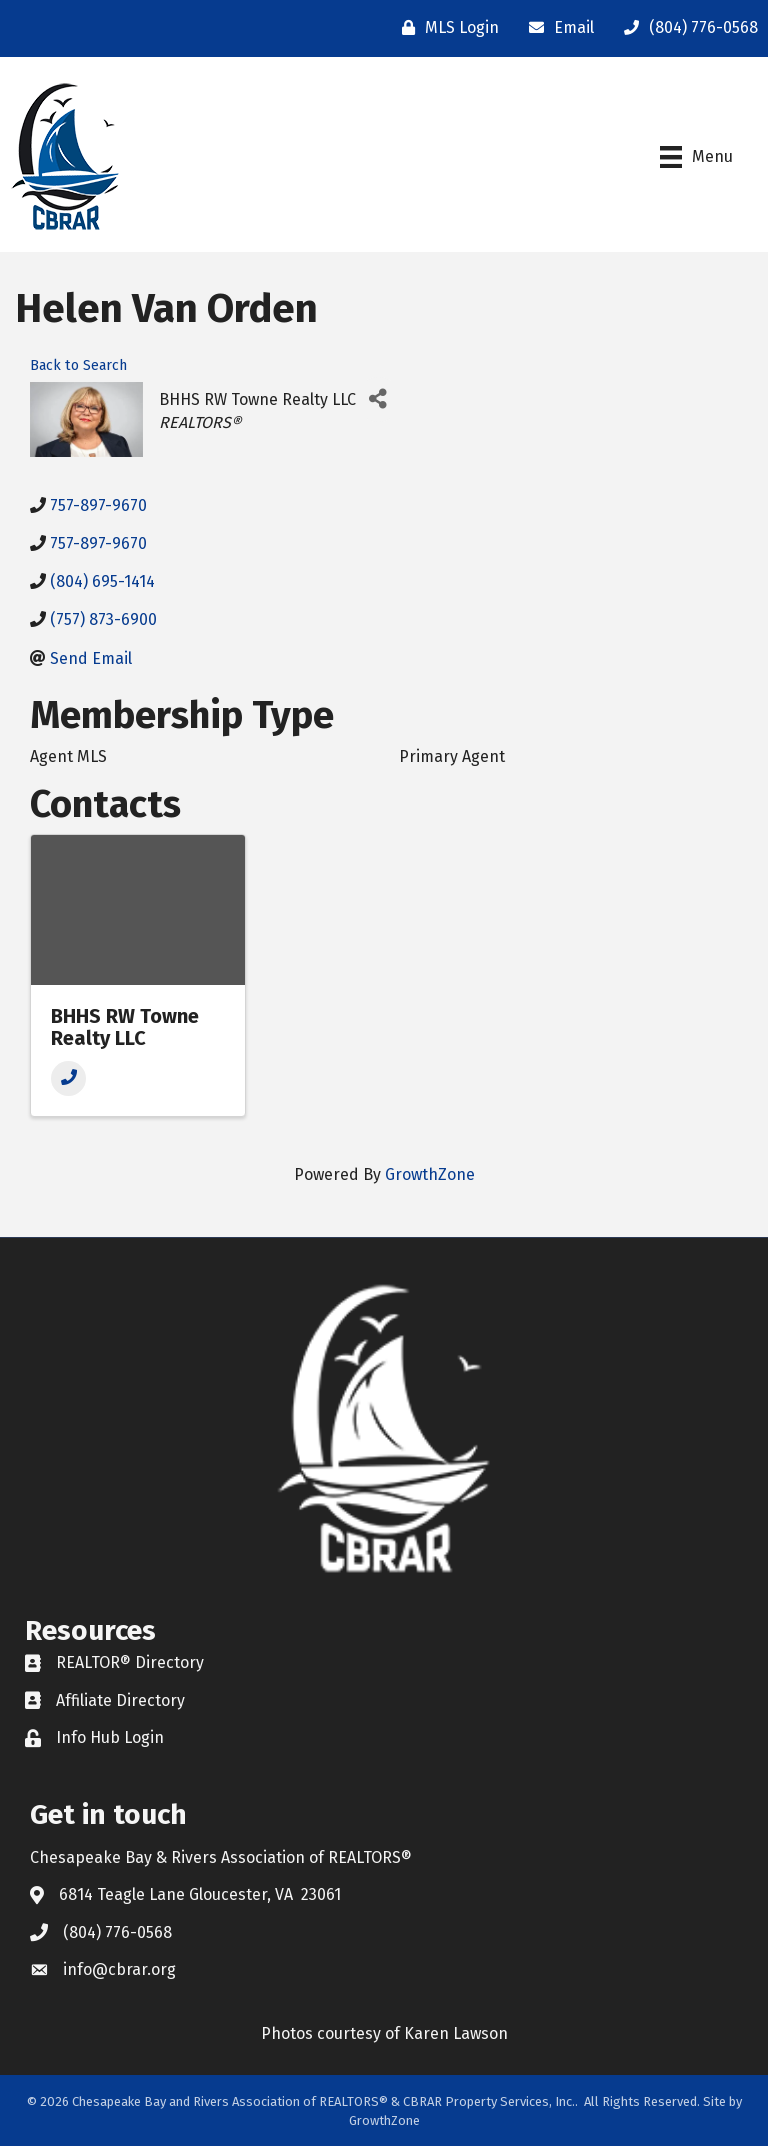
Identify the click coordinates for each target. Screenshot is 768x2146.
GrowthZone (430, 1174)
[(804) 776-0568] (686, 28)
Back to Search (78, 365)
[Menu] (696, 157)
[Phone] (68, 1078)
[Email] (556, 28)
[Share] (378, 399)
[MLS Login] (445, 28)
